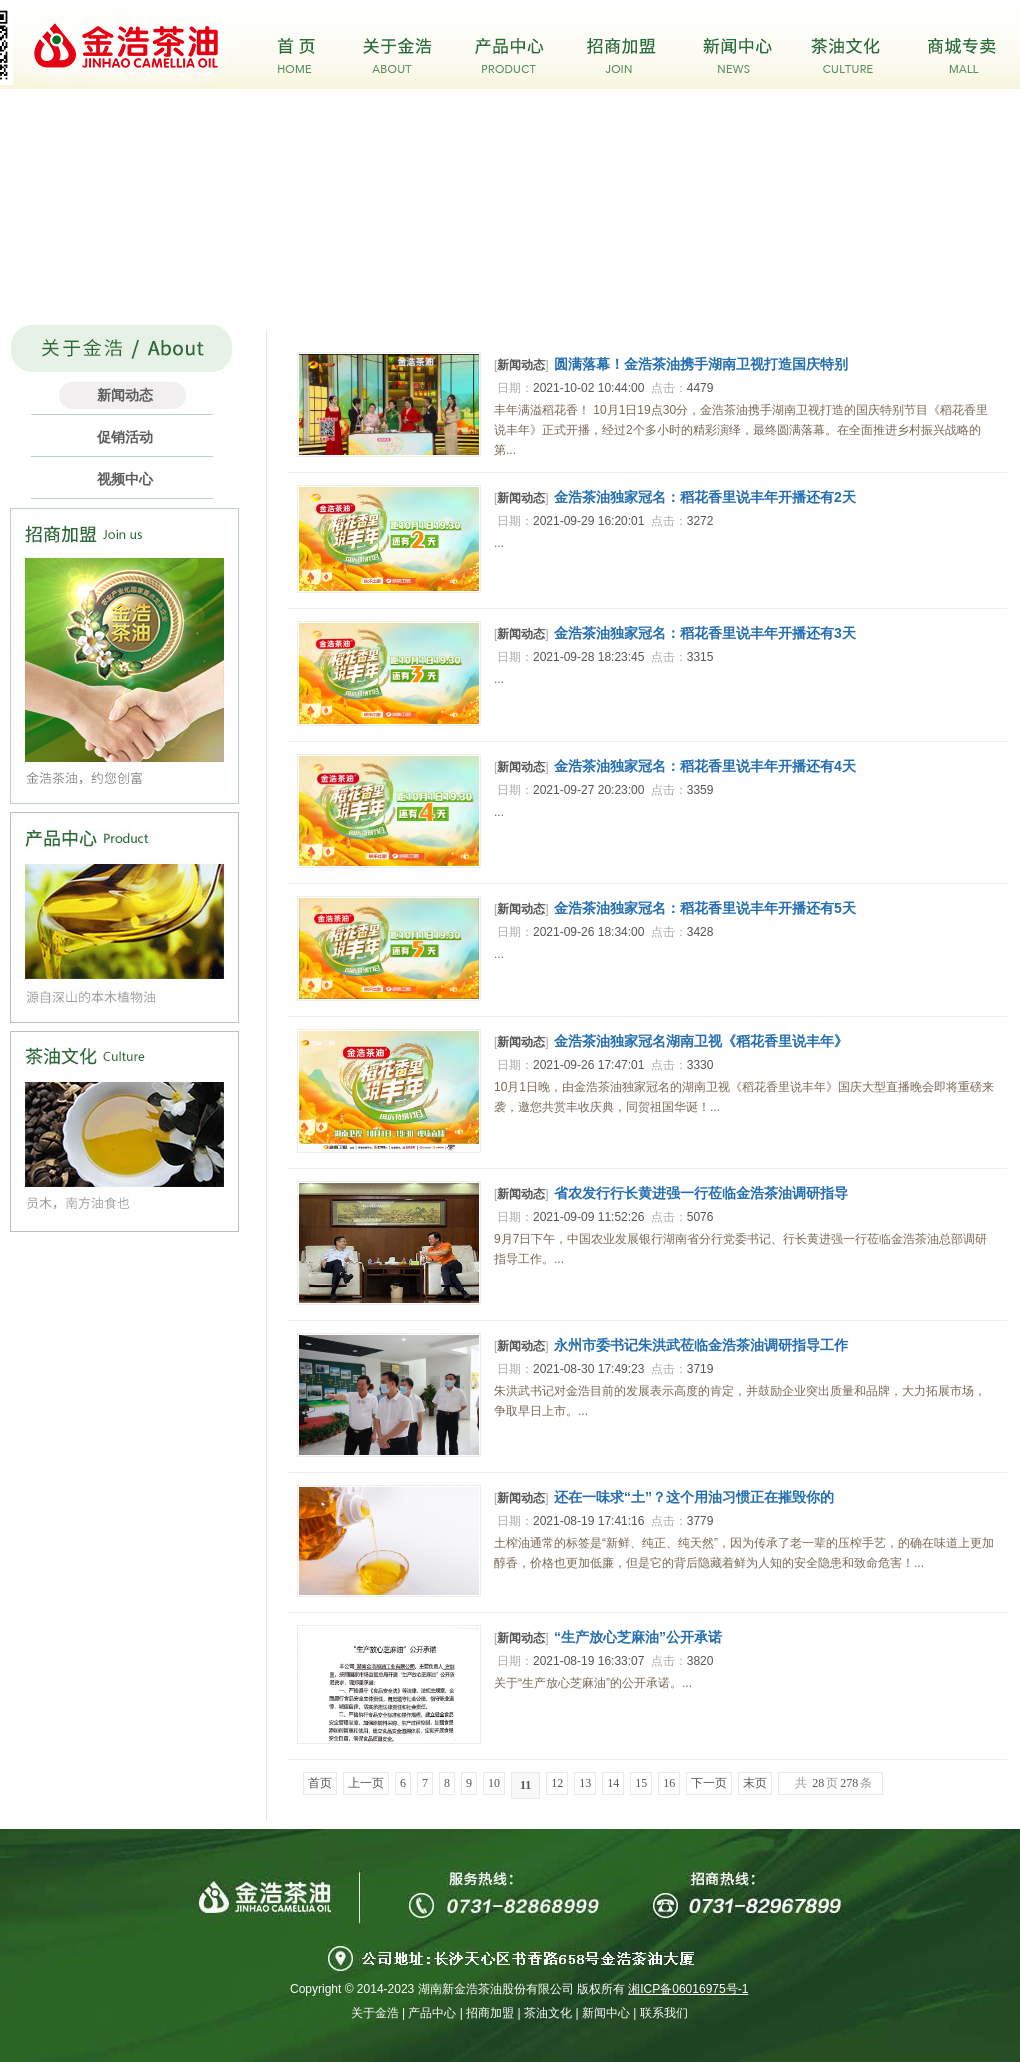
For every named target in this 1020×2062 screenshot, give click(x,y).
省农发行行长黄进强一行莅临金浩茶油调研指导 (701, 1193)
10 (494, 1783)
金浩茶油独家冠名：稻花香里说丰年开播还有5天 (705, 908)
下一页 (709, 1783)
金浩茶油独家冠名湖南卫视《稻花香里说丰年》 (701, 1041)
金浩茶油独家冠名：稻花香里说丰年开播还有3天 (705, 633)
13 (585, 1783)
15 (641, 1783)
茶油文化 (548, 2013)
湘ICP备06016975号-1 (688, 1989)
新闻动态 (125, 395)
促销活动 (125, 437)
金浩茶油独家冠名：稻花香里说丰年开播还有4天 (705, 766)
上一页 (366, 1783)
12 (557, 1783)
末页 (755, 1783)
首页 (320, 1783)
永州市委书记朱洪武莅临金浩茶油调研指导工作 (701, 1345)
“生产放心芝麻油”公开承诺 (638, 1637)
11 (525, 1785)
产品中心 (432, 2013)
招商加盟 (490, 2013)
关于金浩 (375, 2013)
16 (669, 1783)
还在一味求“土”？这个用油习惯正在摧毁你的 (694, 1497)
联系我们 (664, 2013)
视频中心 (125, 479)
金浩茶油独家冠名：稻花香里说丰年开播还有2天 (705, 497)
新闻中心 (606, 2013)
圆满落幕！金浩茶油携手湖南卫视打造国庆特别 (701, 364)
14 (613, 1783)
